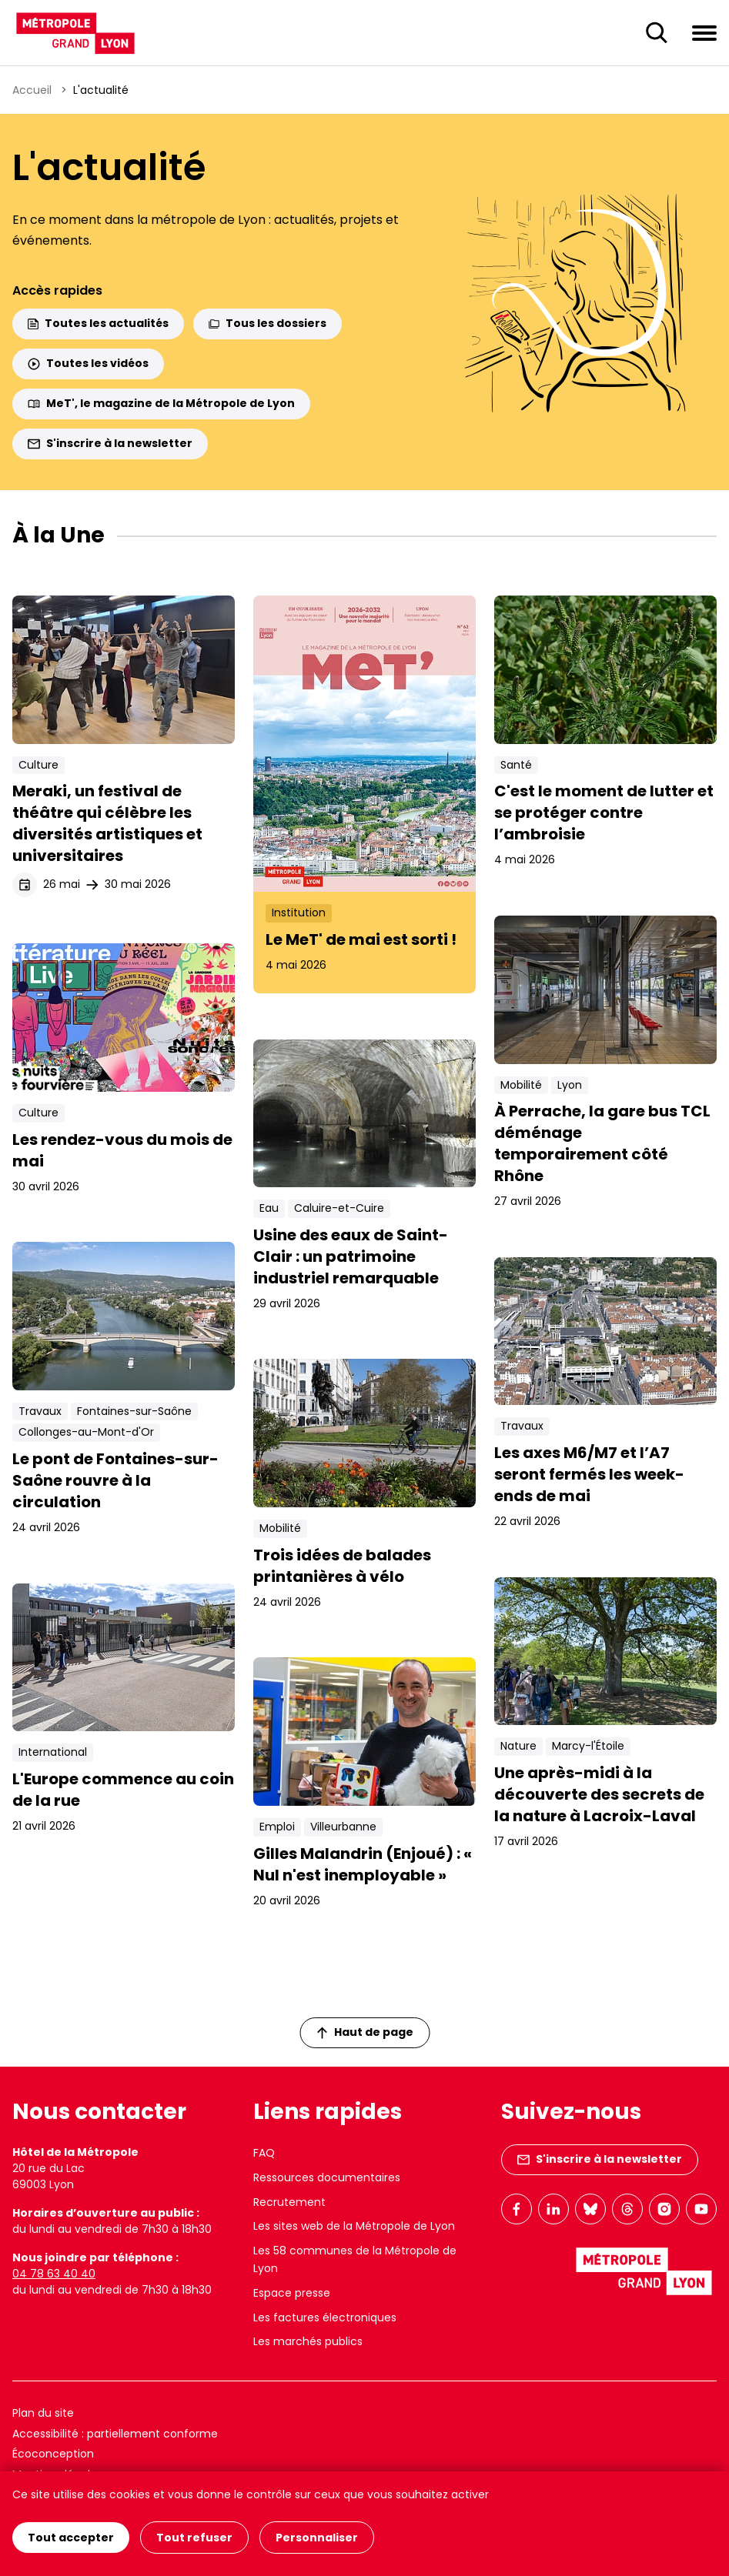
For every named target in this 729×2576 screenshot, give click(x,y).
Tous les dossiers (267, 323)
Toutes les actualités (98, 323)
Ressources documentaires (326, 2177)
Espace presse (291, 2293)
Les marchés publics (308, 2341)
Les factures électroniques (324, 2317)
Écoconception (53, 2453)
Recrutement (289, 2202)
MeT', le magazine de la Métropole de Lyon (161, 403)
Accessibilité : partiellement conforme (115, 2433)
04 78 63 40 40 (53, 2273)
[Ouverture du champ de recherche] (657, 33)
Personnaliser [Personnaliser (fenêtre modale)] (317, 2537)
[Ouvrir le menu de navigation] (704, 32)
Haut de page (364, 2032)
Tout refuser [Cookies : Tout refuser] (194, 2537)
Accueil (32, 90)
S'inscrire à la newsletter (110, 443)
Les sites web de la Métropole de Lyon (354, 2226)
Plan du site (43, 2413)
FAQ (264, 2153)
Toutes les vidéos (88, 363)
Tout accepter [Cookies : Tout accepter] (71, 2537)
